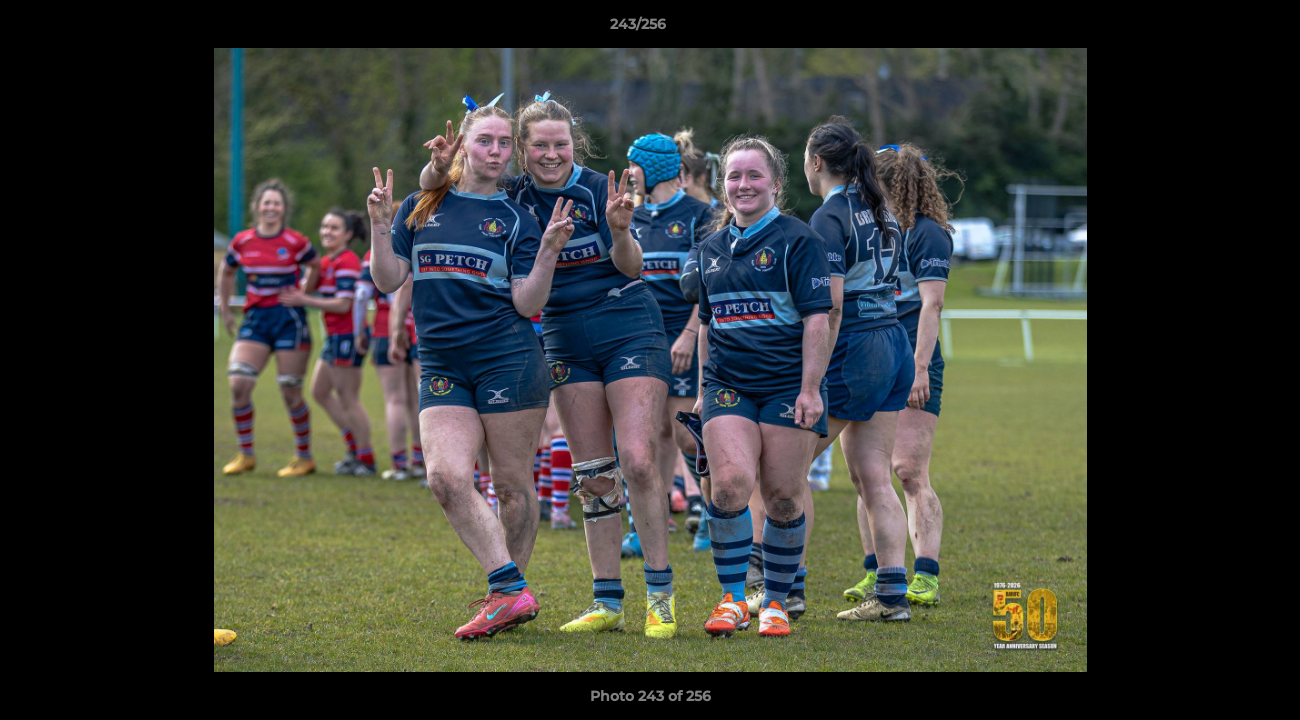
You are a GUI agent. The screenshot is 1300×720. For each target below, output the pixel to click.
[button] (1216, 29)
